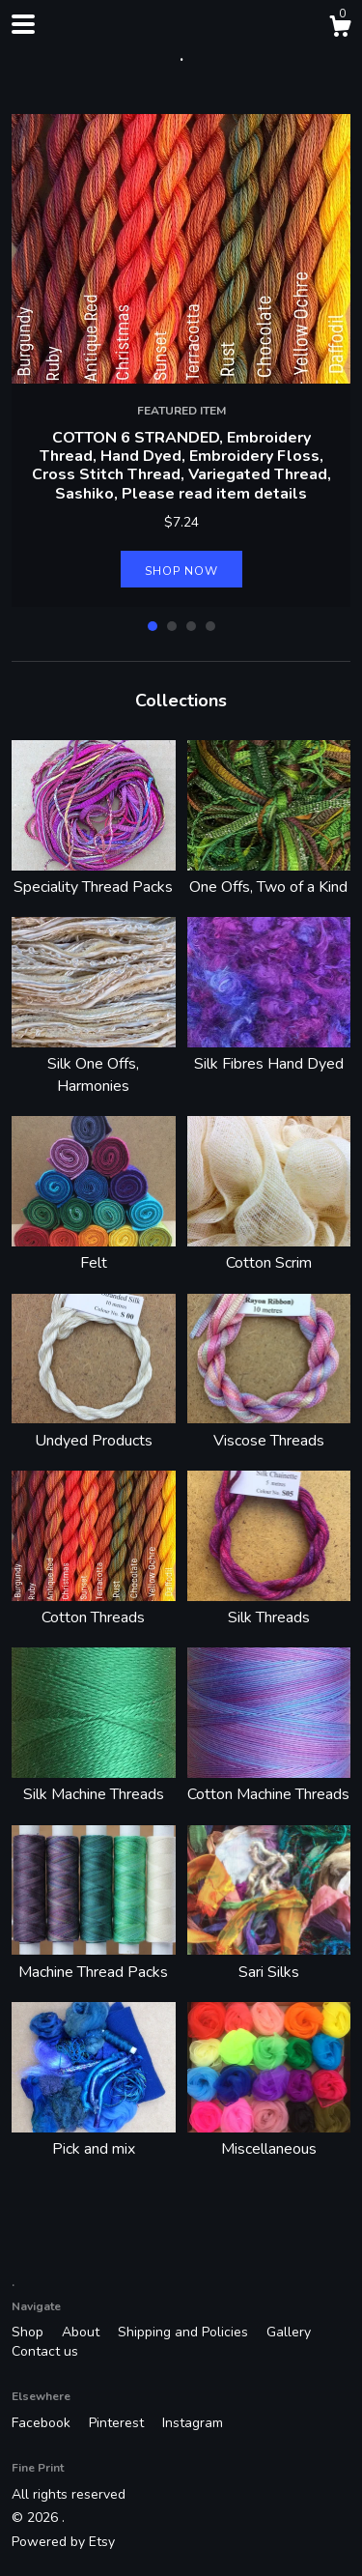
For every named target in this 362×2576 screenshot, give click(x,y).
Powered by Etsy (63, 2542)
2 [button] (172, 626)
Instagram (192, 2423)
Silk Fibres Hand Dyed (269, 1053)
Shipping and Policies (185, 2332)
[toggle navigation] (23, 24)
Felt (94, 1252)
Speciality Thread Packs (94, 876)
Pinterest (118, 2423)
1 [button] (152, 626)
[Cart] (339, 29)
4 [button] (210, 626)
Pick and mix (94, 2138)
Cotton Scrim (269, 1252)
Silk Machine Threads (94, 1783)
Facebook (43, 2423)
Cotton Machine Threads (269, 1783)
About (82, 2332)
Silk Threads (269, 1607)
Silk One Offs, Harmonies (94, 1064)
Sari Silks (269, 1960)
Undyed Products (94, 1429)
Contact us (45, 2351)
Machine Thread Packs (94, 1960)
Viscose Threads (269, 1429)
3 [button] (191, 626)
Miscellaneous (269, 2138)
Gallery (288, 2332)
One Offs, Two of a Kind (269, 876)
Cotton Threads (94, 1607)
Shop (29, 2332)
